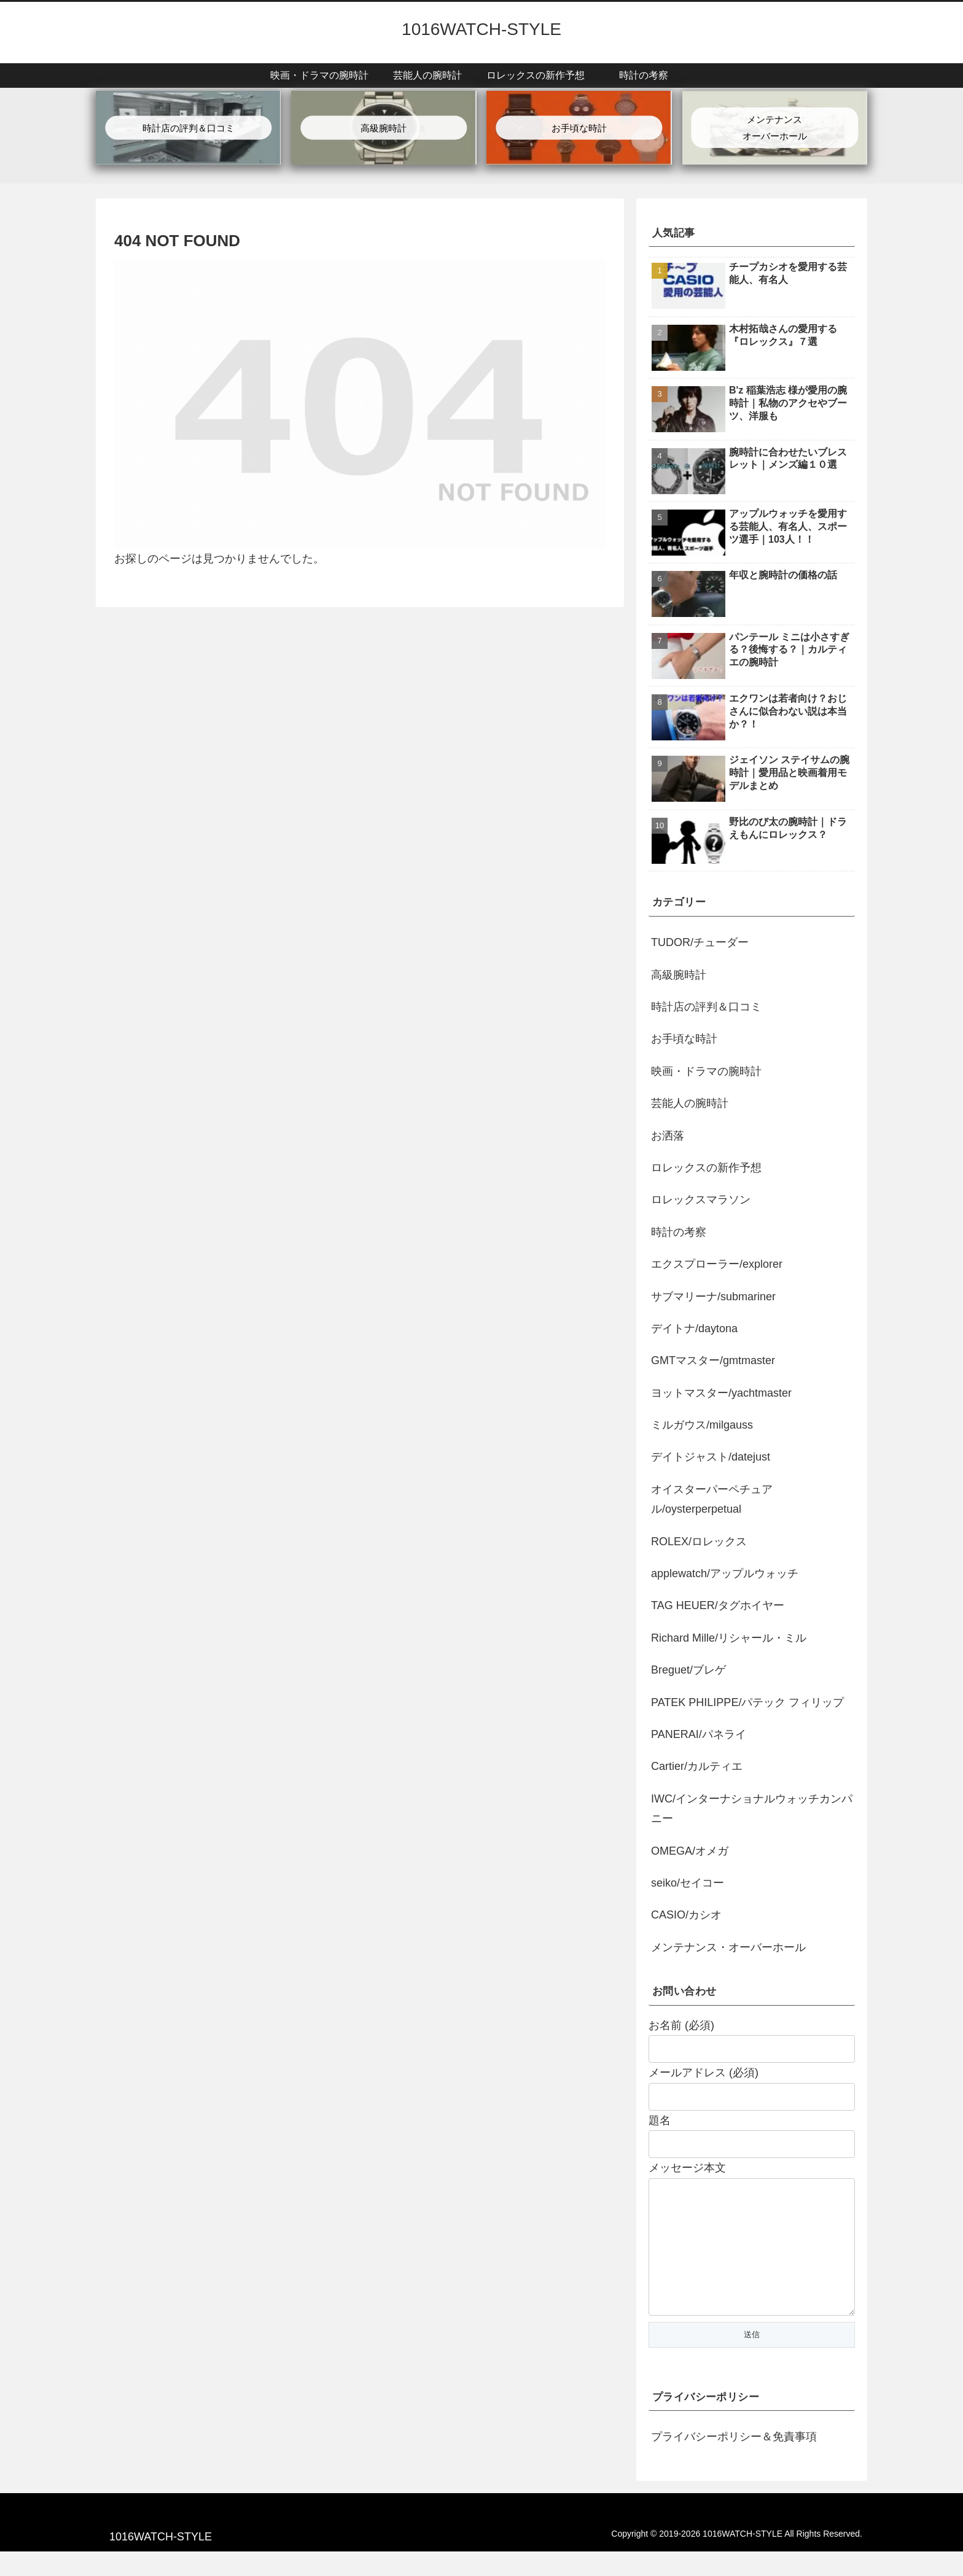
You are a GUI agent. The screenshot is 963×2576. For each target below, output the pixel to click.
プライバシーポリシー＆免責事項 (734, 2461)
